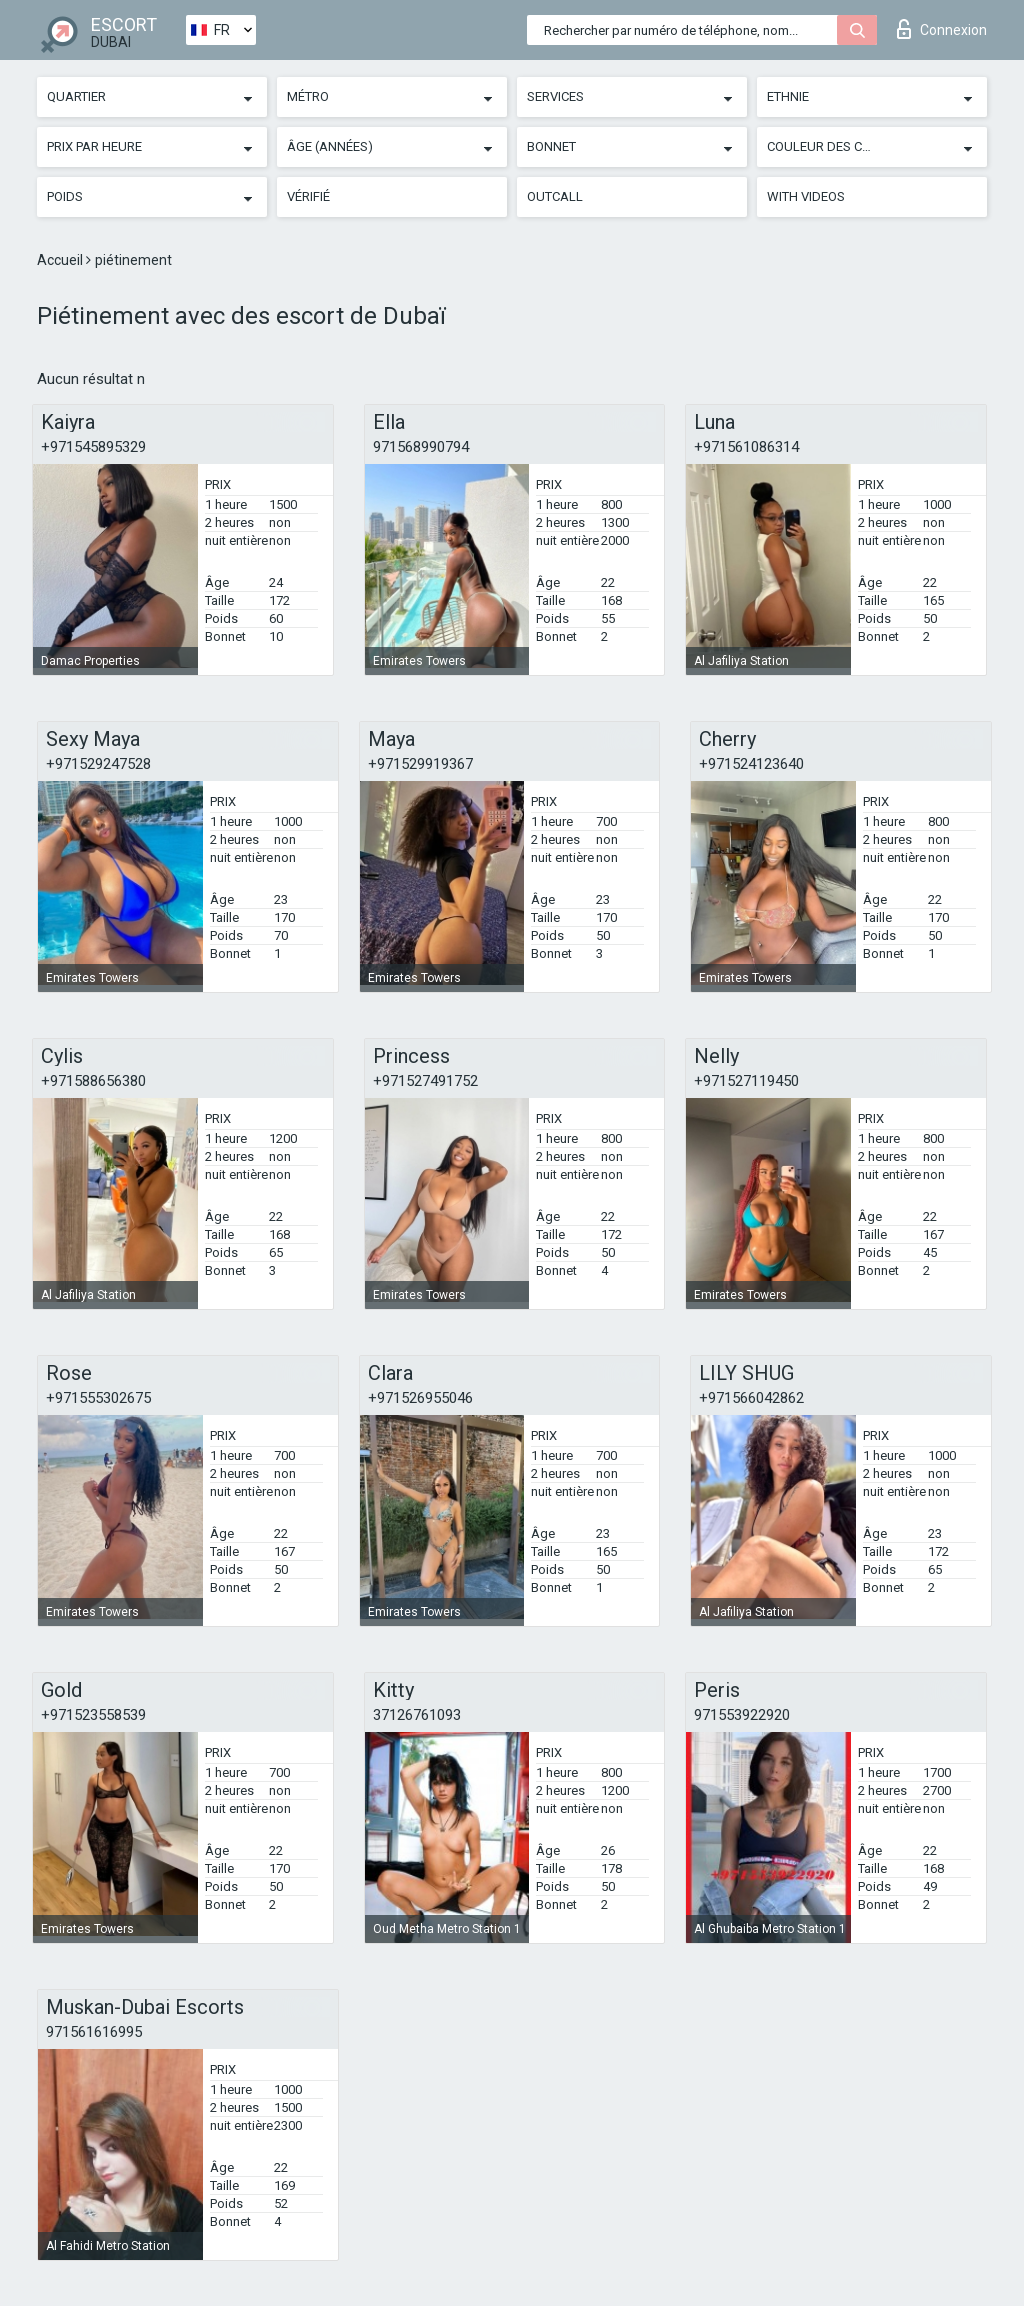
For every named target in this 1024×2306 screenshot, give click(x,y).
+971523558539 (93, 1715)
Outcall (555, 196)
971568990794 (421, 447)
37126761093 (417, 1715)
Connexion (942, 29)
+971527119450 (746, 1081)
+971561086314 (746, 447)
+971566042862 (751, 1398)
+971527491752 (425, 1081)
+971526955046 (420, 1398)
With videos (806, 196)
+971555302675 (98, 1398)
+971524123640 (751, 764)
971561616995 (94, 2032)
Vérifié (308, 196)
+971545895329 (93, 447)
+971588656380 (93, 1081)
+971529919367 (420, 764)
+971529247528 (98, 764)
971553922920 (742, 1715)
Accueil (61, 260)
